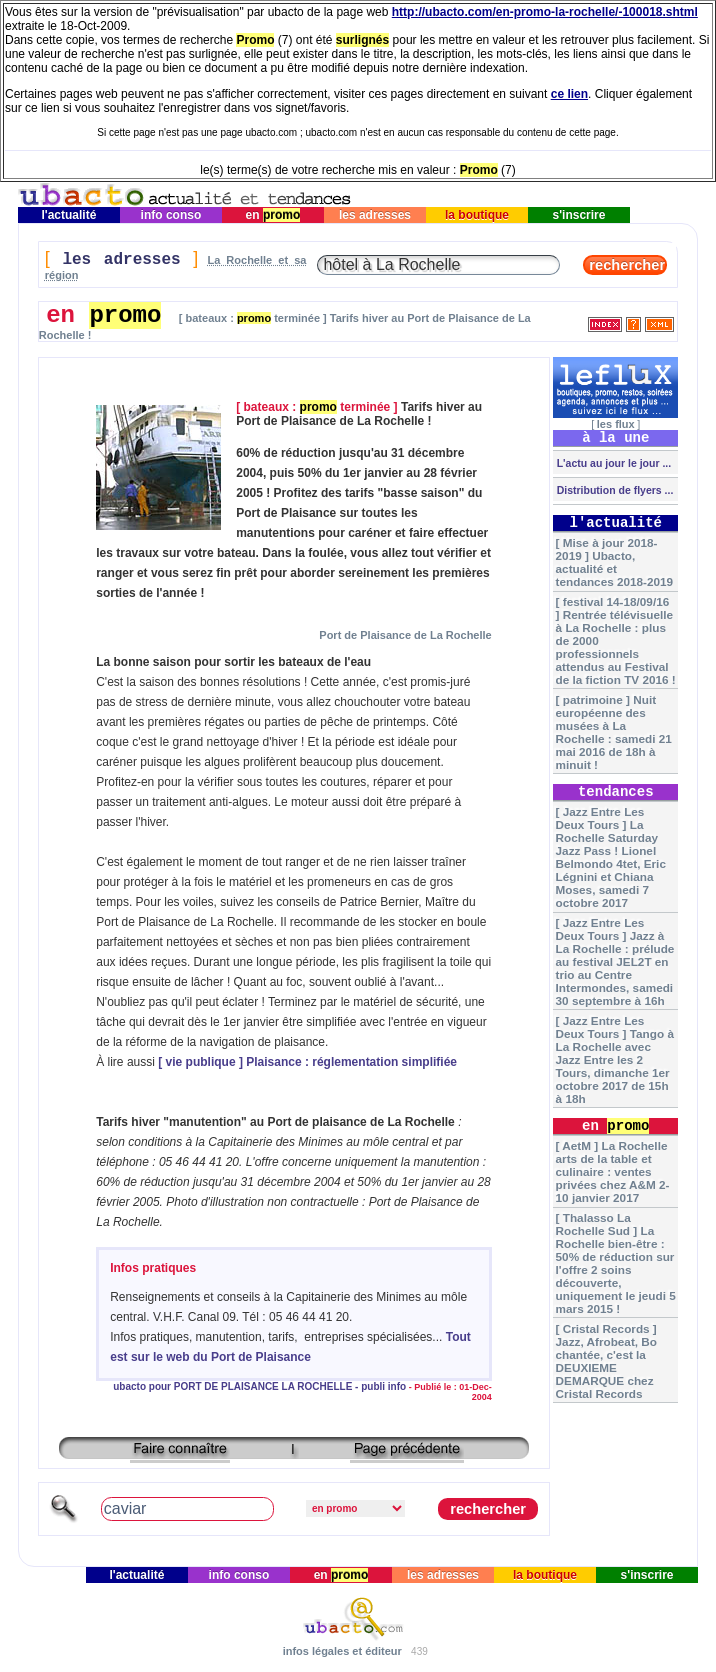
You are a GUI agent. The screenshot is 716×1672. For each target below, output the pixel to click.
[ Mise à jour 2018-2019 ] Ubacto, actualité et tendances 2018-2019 (615, 562)
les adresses (375, 215)
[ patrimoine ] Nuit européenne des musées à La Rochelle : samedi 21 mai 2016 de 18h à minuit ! (614, 732)
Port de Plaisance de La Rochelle (405, 635)
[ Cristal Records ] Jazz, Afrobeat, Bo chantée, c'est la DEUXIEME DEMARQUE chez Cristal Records (606, 1361)
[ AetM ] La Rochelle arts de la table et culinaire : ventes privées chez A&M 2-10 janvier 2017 (613, 1171)
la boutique (477, 215)
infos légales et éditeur (342, 1651)
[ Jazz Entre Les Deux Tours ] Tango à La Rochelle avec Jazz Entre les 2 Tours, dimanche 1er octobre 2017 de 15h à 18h (615, 1059)
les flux (616, 424)
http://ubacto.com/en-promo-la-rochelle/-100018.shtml (545, 12)
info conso (170, 215)
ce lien (569, 94)
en (272, 215)
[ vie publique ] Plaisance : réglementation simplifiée (307, 1062)
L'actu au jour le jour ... (612, 463)
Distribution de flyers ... (614, 490)
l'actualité (69, 215)
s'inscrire (579, 215)
